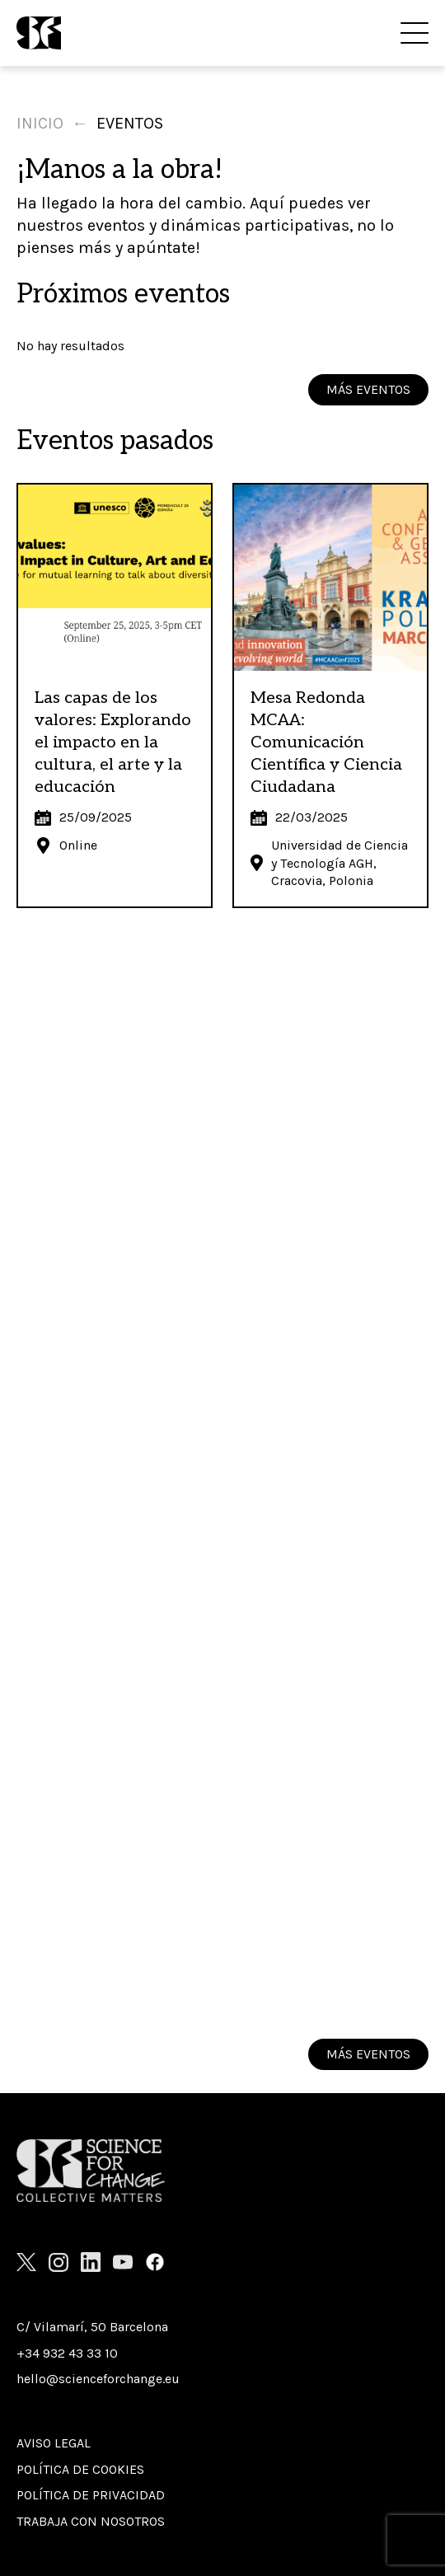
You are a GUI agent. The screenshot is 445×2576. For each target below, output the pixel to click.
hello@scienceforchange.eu (98, 2378)
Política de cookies (80, 2469)
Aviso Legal (53, 2443)
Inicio (39, 123)
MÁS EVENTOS (368, 389)
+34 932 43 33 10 (67, 2353)
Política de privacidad (90, 2495)
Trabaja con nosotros (90, 2521)
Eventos (129, 123)
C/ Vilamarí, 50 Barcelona (92, 2327)
